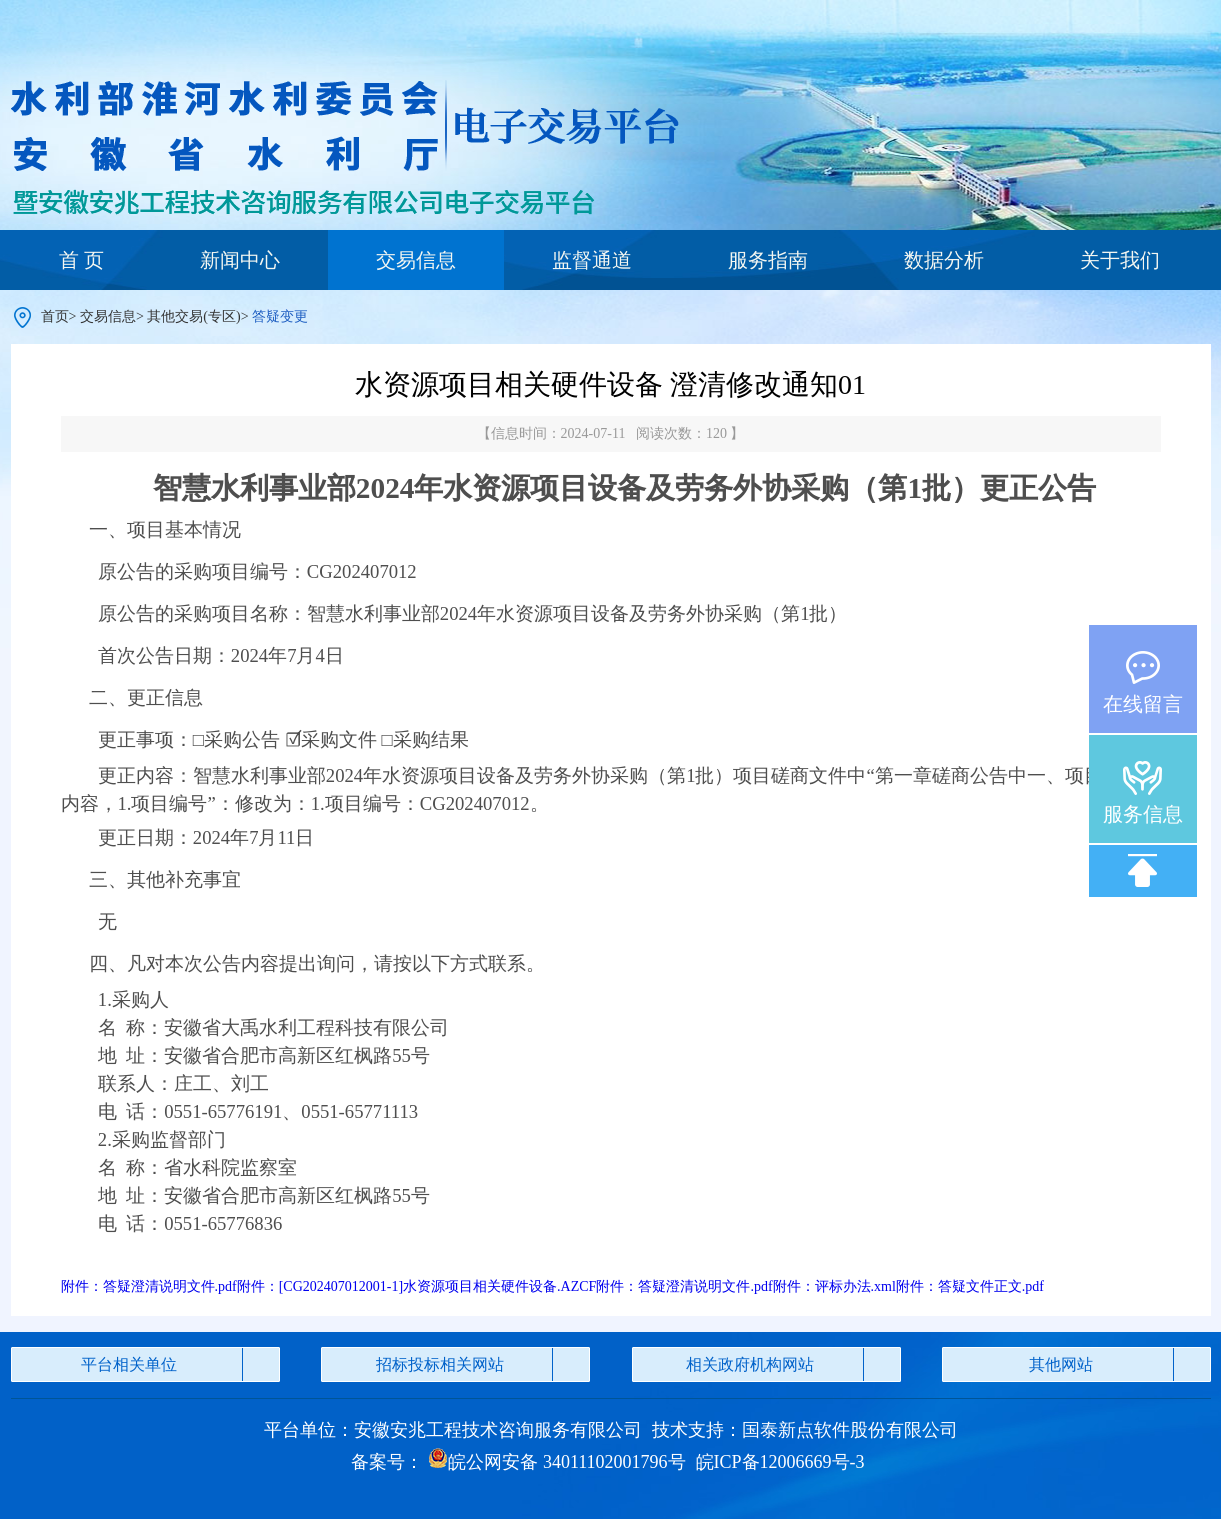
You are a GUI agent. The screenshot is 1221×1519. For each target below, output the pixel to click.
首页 (55, 316)
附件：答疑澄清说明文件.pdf (149, 1286)
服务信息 (1143, 814)
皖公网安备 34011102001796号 (556, 1462)
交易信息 (416, 260)
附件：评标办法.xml (834, 1286)
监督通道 (592, 260)
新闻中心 (240, 260)
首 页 (81, 260)
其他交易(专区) (193, 316)
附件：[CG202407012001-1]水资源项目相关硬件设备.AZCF (417, 1286)
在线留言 (1143, 704)
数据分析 (944, 260)
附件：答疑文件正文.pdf (970, 1286)
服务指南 (768, 260)
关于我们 (1120, 260)
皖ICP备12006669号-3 (780, 1462)
